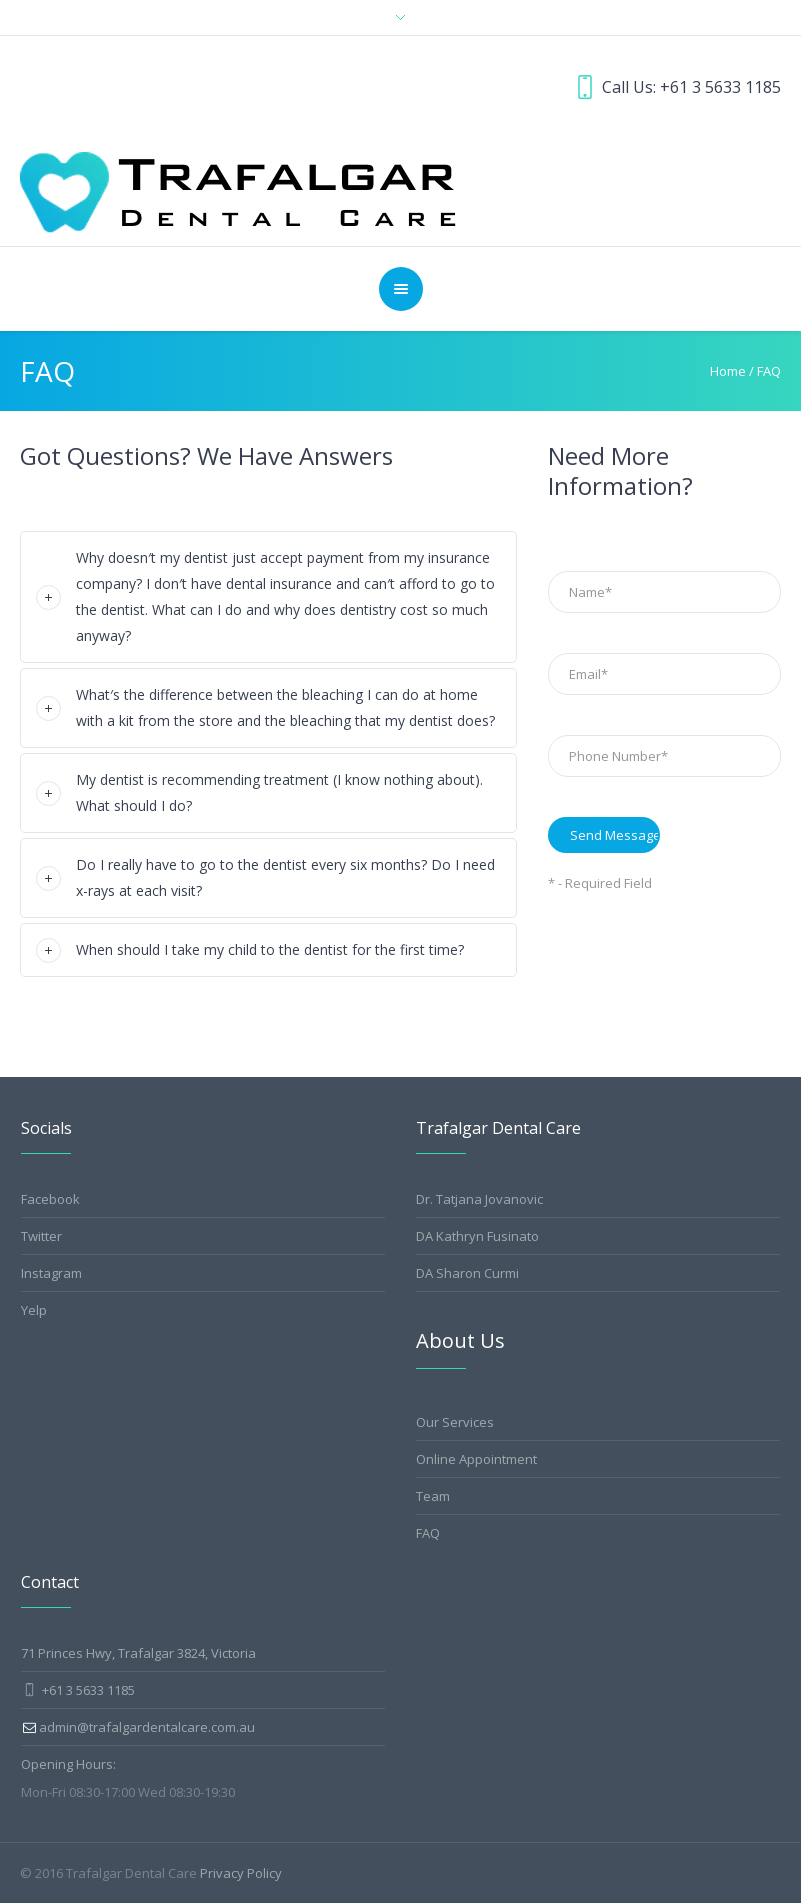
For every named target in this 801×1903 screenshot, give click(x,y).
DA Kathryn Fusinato (477, 1236)
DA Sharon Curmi (467, 1273)
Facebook (50, 1199)
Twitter (41, 1236)
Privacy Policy (241, 1873)
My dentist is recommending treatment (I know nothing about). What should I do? (279, 792)
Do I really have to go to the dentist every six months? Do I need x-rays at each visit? (285, 877)
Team (433, 1496)
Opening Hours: (68, 1764)
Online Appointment (476, 1459)
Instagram (51, 1273)
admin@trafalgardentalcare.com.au (147, 1727)
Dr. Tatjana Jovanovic (479, 1199)
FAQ (428, 1533)
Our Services (455, 1422)
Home (728, 371)
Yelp (34, 1310)
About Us (460, 1340)
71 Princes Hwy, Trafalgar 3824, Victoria (138, 1653)
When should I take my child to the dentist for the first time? (270, 949)
